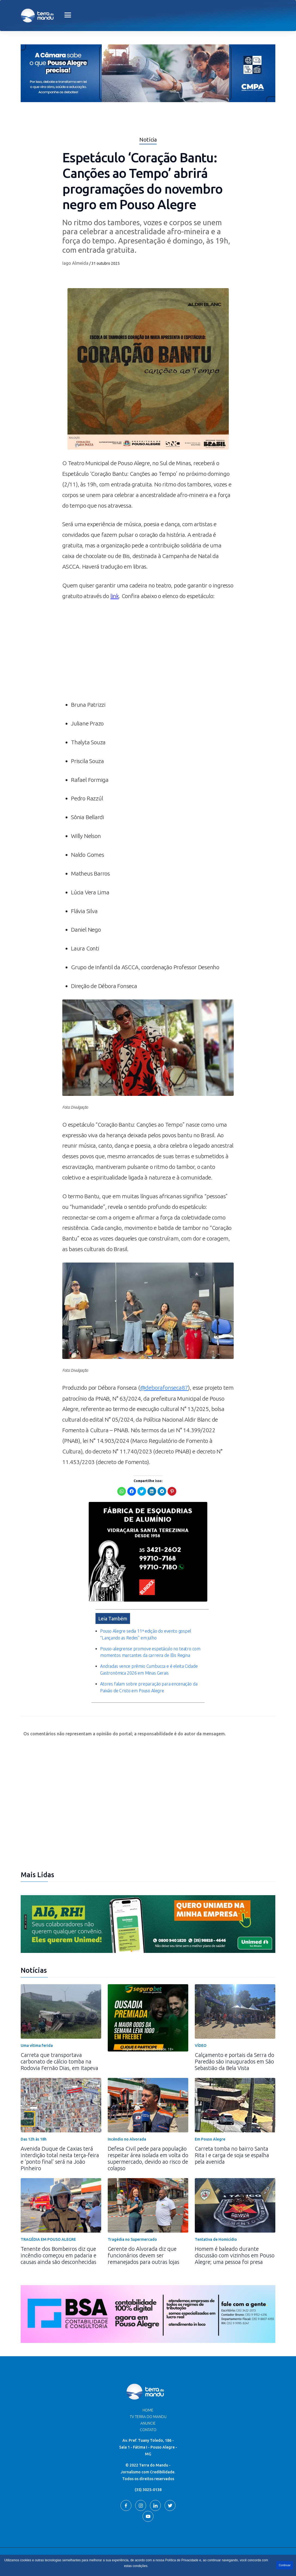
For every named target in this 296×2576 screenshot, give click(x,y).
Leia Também (112, 1612)
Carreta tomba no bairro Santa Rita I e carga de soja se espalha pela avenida (232, 2149)
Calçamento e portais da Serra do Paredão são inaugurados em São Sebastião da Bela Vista (234, 2055)
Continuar (285, 2565)
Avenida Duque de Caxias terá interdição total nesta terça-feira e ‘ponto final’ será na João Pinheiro (60, 2153)
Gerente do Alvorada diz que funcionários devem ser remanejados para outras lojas (143, 2249)
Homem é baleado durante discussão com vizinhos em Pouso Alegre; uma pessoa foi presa (235, 2249)
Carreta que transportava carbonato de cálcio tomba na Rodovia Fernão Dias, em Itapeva (59, 2055)
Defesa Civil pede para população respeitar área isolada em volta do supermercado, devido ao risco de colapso (148, 2153)
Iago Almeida (75, 263)
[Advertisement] (148, 653)
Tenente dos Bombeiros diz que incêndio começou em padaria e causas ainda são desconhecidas (58, 2249)
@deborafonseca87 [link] (164, 1387)
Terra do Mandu (199, 2553)
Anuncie (148, 2417)
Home (148, 2404)
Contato (148, 2424)
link (114, 596)
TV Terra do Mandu (148, 2411)
